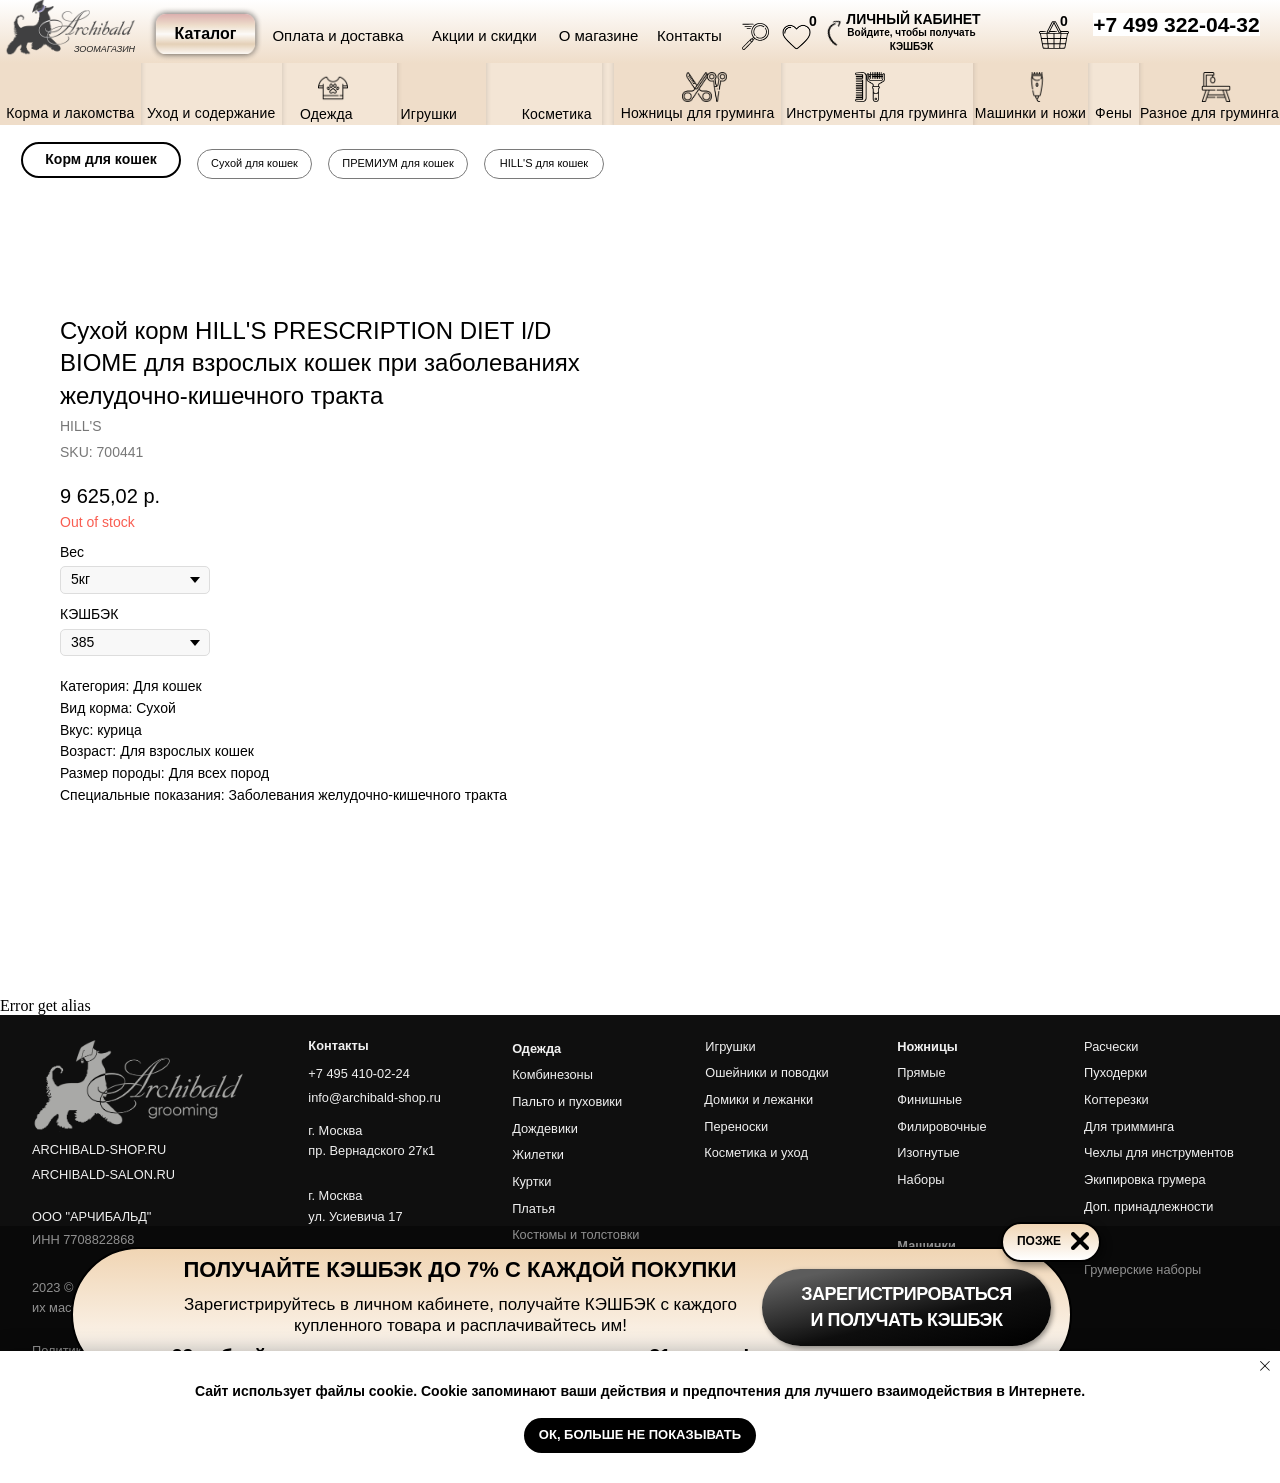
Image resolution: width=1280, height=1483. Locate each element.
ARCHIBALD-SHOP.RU (99, 1149)
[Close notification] (1265, 1366)
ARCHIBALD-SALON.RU (103, 1174)
